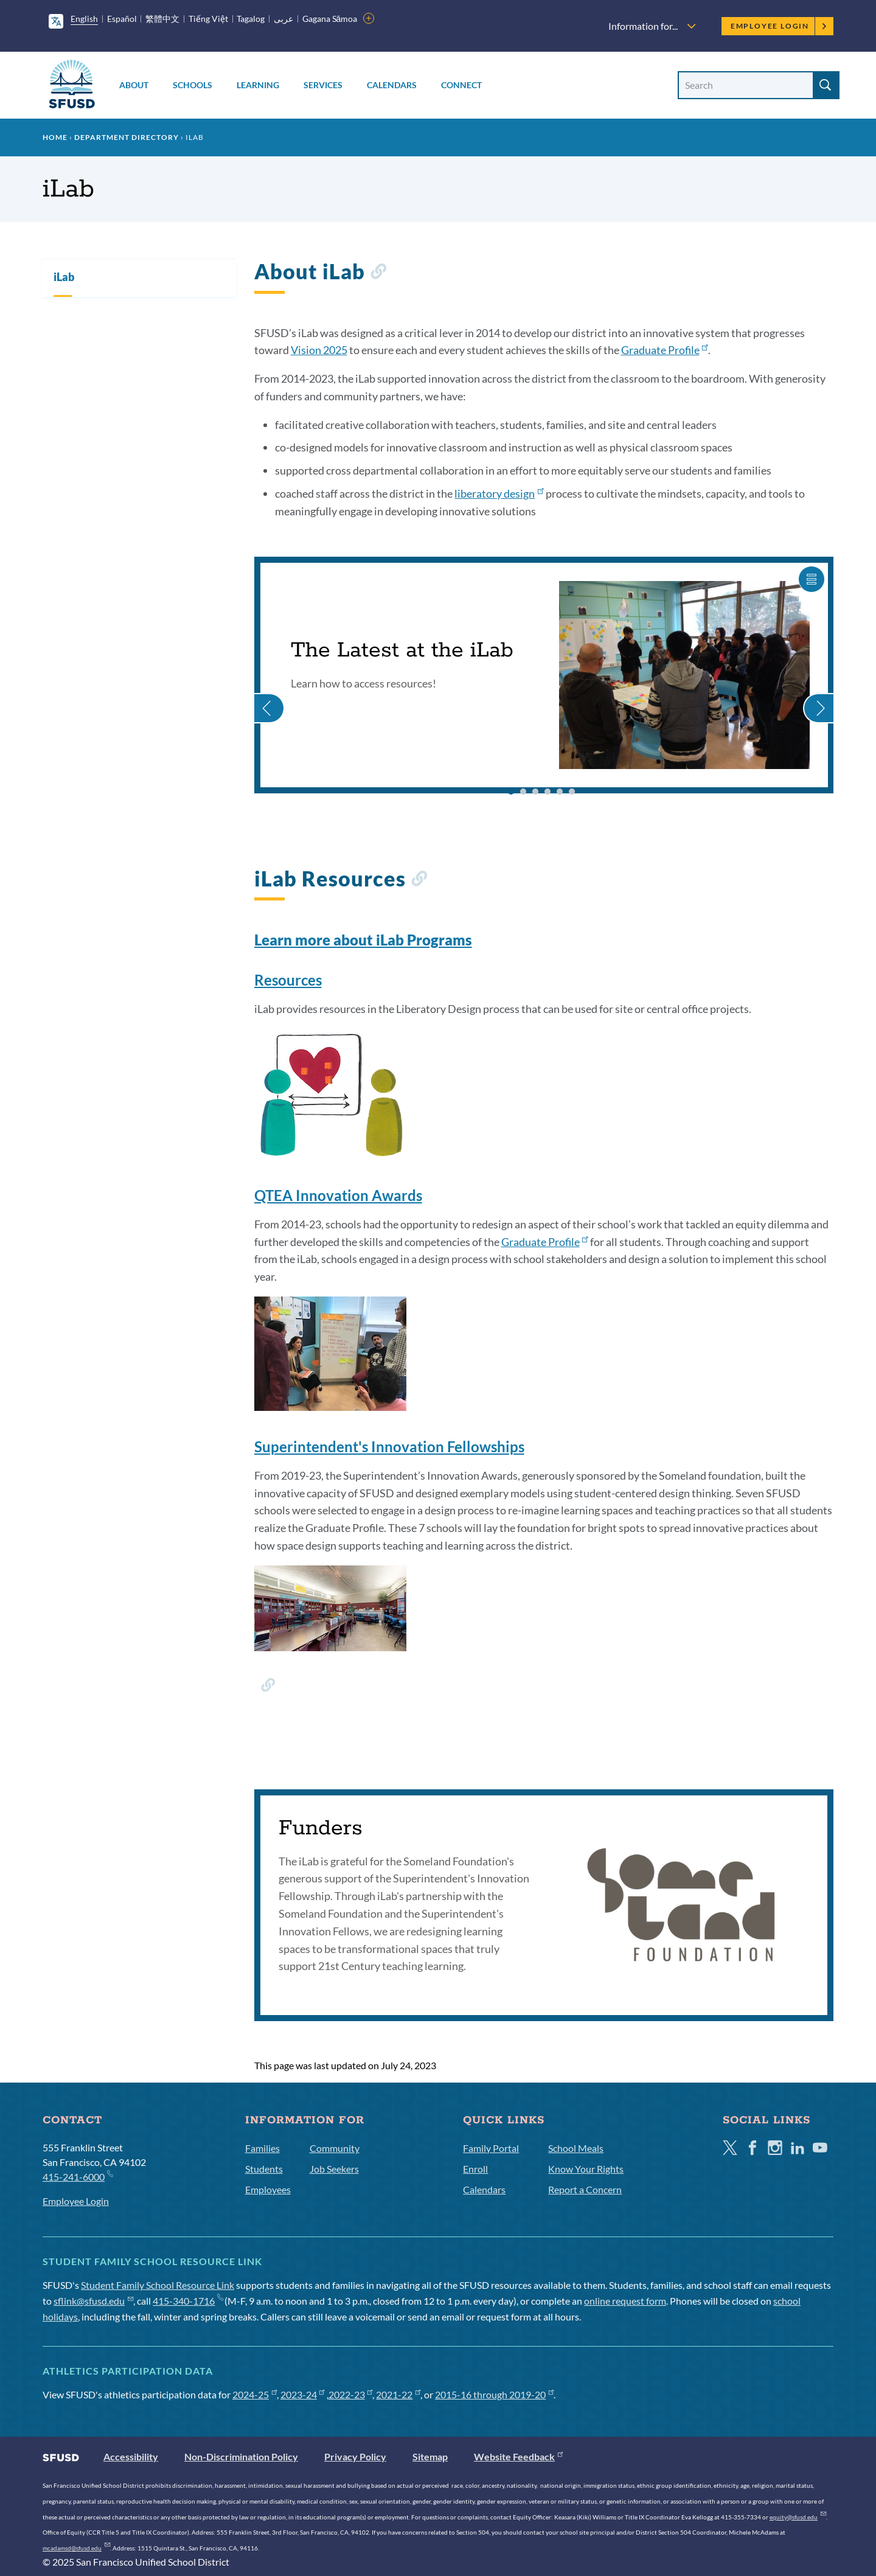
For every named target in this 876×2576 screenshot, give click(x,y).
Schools (192, 85)
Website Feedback (518, 2456)
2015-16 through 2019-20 (494, 2394)
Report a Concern (585, 2189)
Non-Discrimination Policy (241, 2456)
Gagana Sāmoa (330, 18)
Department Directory (126, 137)
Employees (268, 2189)
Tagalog (251, 18)
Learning (258, 85)
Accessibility (130, 2456)
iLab (64, 277)
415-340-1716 (188, 2300)
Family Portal (491, 2148)
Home (55, 137)
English (84, 18)
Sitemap (430, 2456)
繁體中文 (162, 18)
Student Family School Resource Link (157, 2285)
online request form (625, 2300)
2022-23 (350, 2394)
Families (262, 2148)
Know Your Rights (586, 2168)
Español (122, 18)
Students (264, 2168)
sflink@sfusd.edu (93, 2300)
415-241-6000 (78, 2176)
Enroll (475, 2168)
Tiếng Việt (208, 18)
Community (335, 2148)
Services (323, 85)
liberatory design (498, 493)
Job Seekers (334, 2168)
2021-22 (398, 2394)
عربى (283, 18)
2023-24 (302, 2394)
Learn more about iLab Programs (363, 940)
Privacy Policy (355, 2456)
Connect (461, 85)
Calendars (392, 85)
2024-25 (254, 2394)
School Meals (575, 2148)
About (133, 85)
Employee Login (779, 25)
